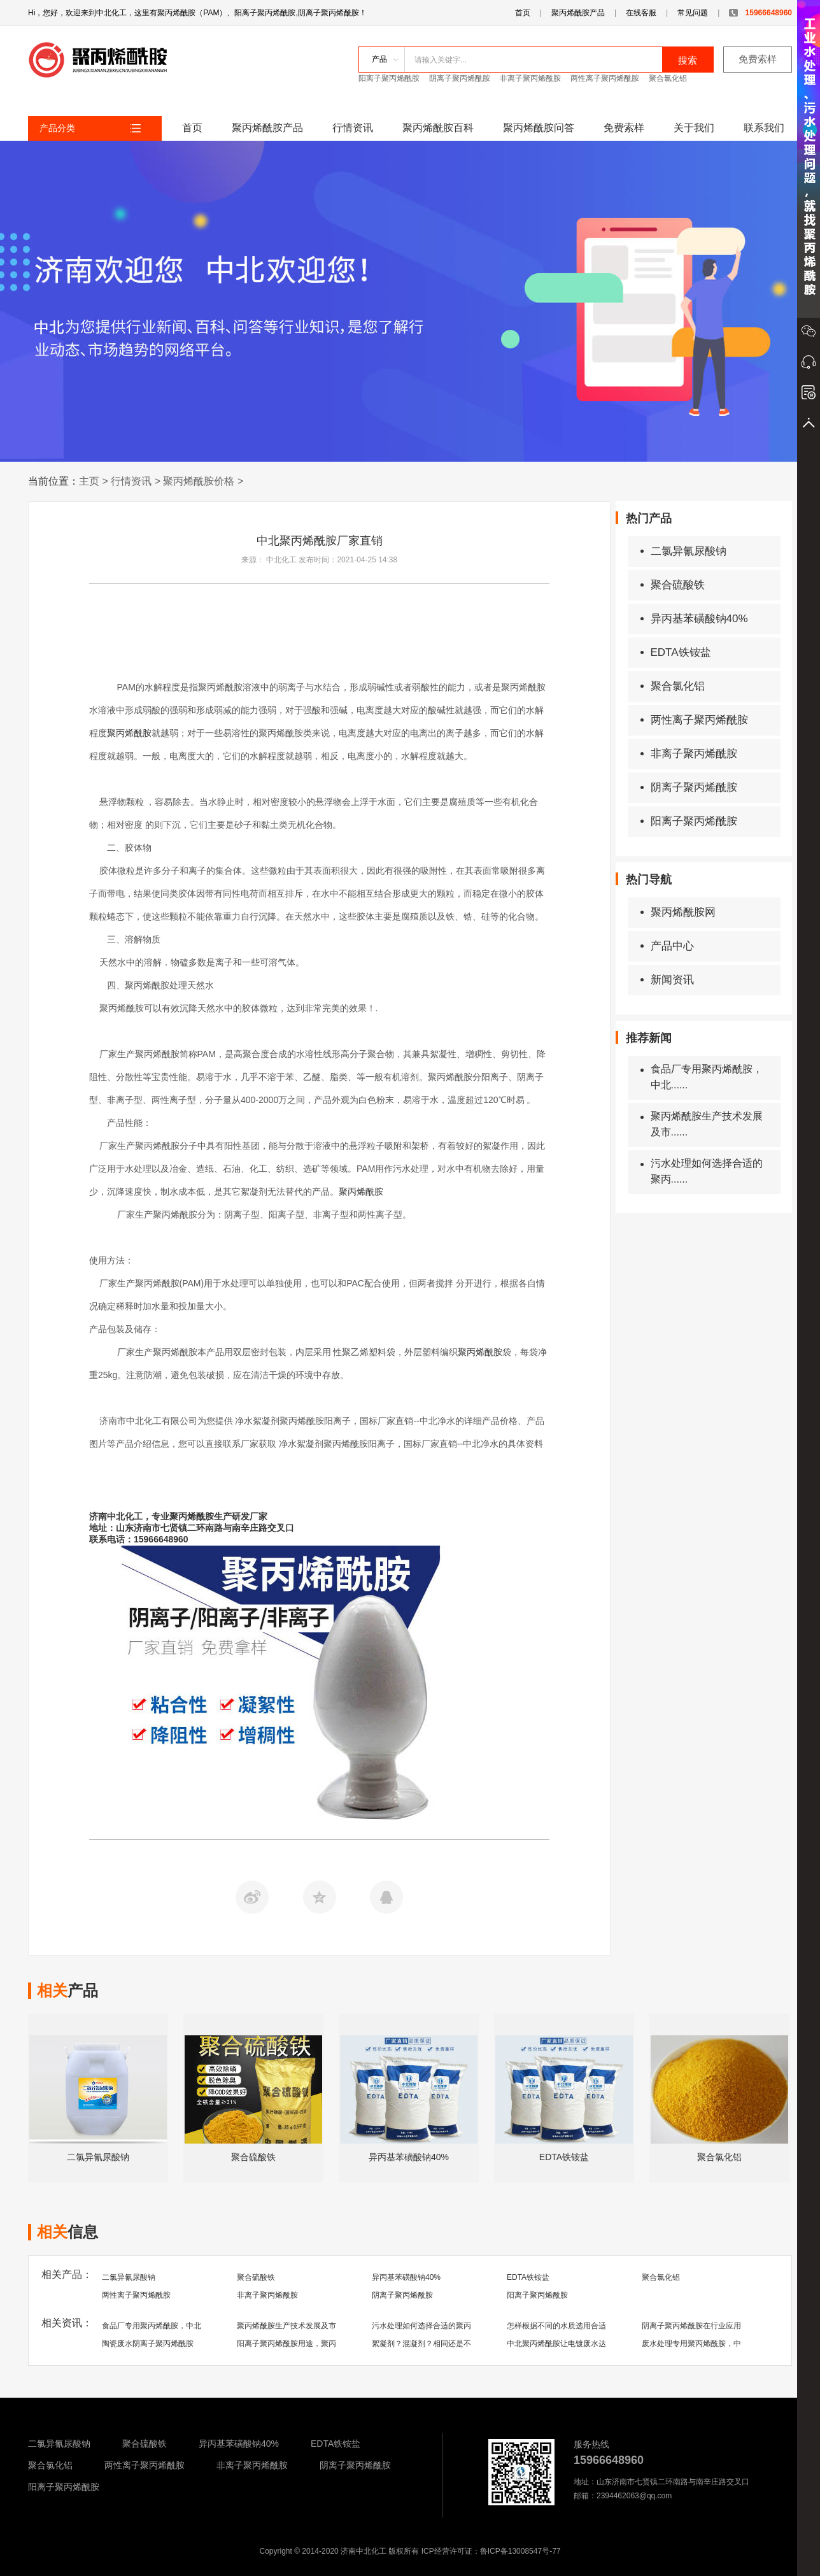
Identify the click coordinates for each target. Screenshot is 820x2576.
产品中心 (667, 946)
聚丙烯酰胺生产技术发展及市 (286, 2325)
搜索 (687, 60)
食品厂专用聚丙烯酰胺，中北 (151, 2325)
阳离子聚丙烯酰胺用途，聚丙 (286, 2343)
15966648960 (760, 12)
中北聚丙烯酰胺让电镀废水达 (556, 2343)
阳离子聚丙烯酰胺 (389, 78)
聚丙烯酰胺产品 (578, 12)
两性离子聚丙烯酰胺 (604, 78)
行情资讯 (352, 127)
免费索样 (758, 58)
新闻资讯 (667, 980)
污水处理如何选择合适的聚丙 (421, 2325)
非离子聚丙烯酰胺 (530, 78)
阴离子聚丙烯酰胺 (459, 78)
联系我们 (764, 127)
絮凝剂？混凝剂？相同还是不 (421, 2343)
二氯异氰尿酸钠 (683, 551)
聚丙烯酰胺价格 (198, 481)
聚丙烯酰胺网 (678, 912)
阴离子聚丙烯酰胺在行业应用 (691, 2325)
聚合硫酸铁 (672, 585)
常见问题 (692, 12)
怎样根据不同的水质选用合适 (556, 2325)
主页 (89, 481)
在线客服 (641, 12)
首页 (522, 12)
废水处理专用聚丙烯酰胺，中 (691, 2343)
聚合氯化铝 (668, 78)
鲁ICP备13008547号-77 (520, 2551)
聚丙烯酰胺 (129, 733)
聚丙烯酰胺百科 (438, 127)
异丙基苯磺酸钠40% (694, 619)
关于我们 (694, 127)
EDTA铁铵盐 (675, 652)
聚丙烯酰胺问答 (538, 127)
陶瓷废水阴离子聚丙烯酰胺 (148, 2343)
